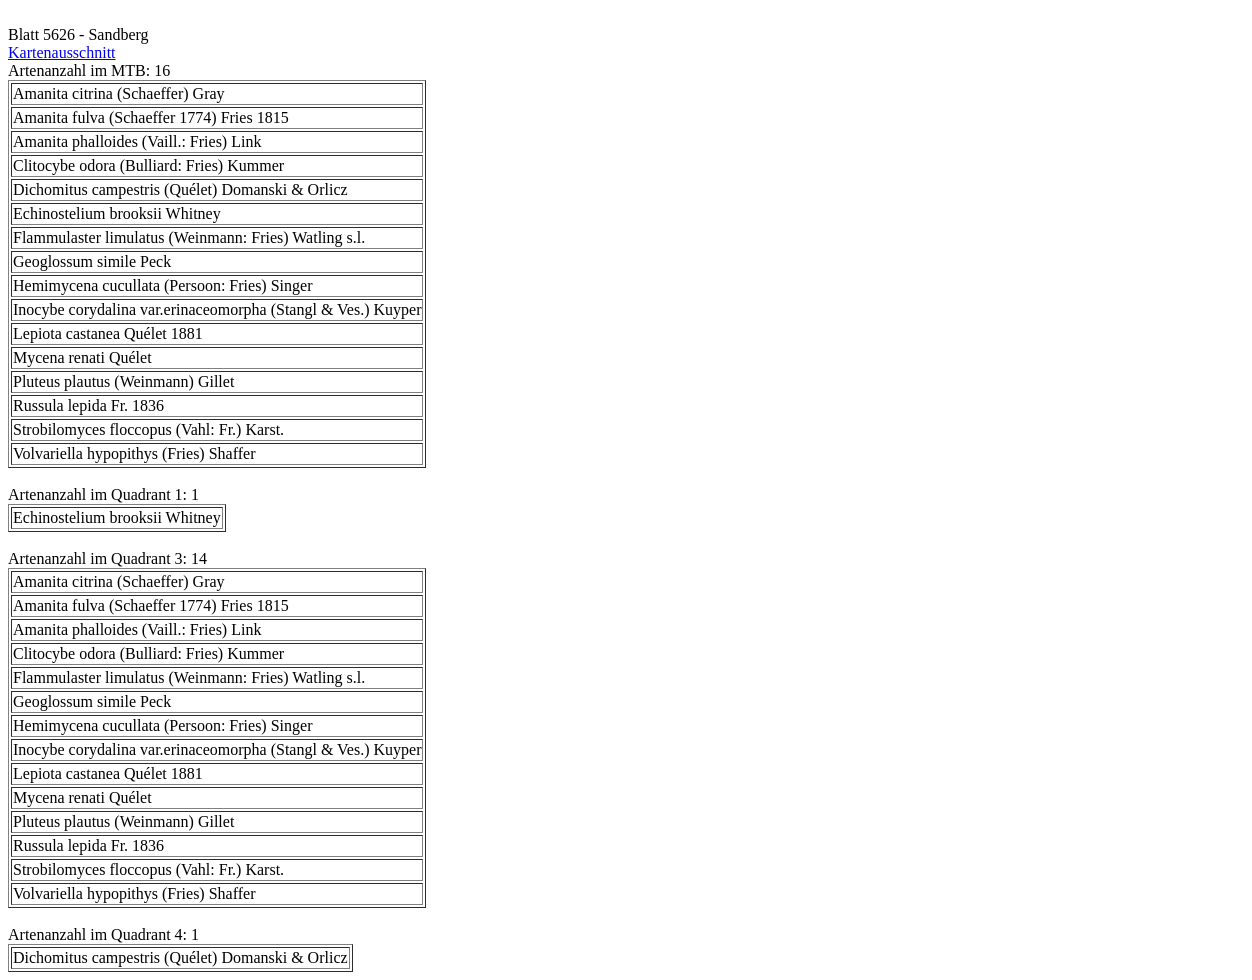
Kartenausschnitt (62, 52)
